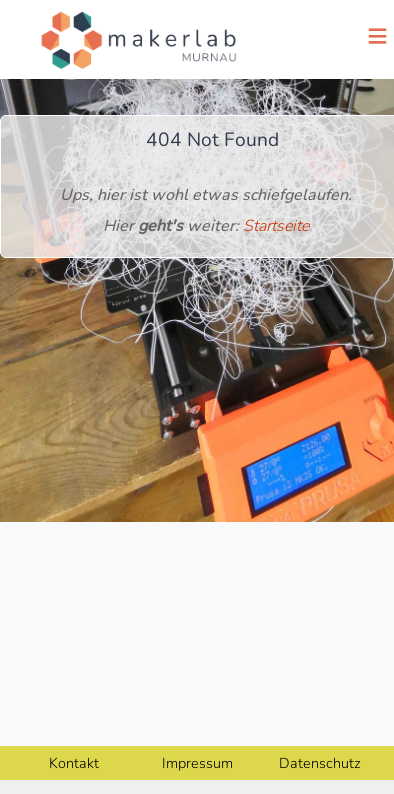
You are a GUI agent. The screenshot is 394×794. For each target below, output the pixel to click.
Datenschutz (320, 763)
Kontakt (74, 763)
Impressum (197, 763)
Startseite (276, 226)
